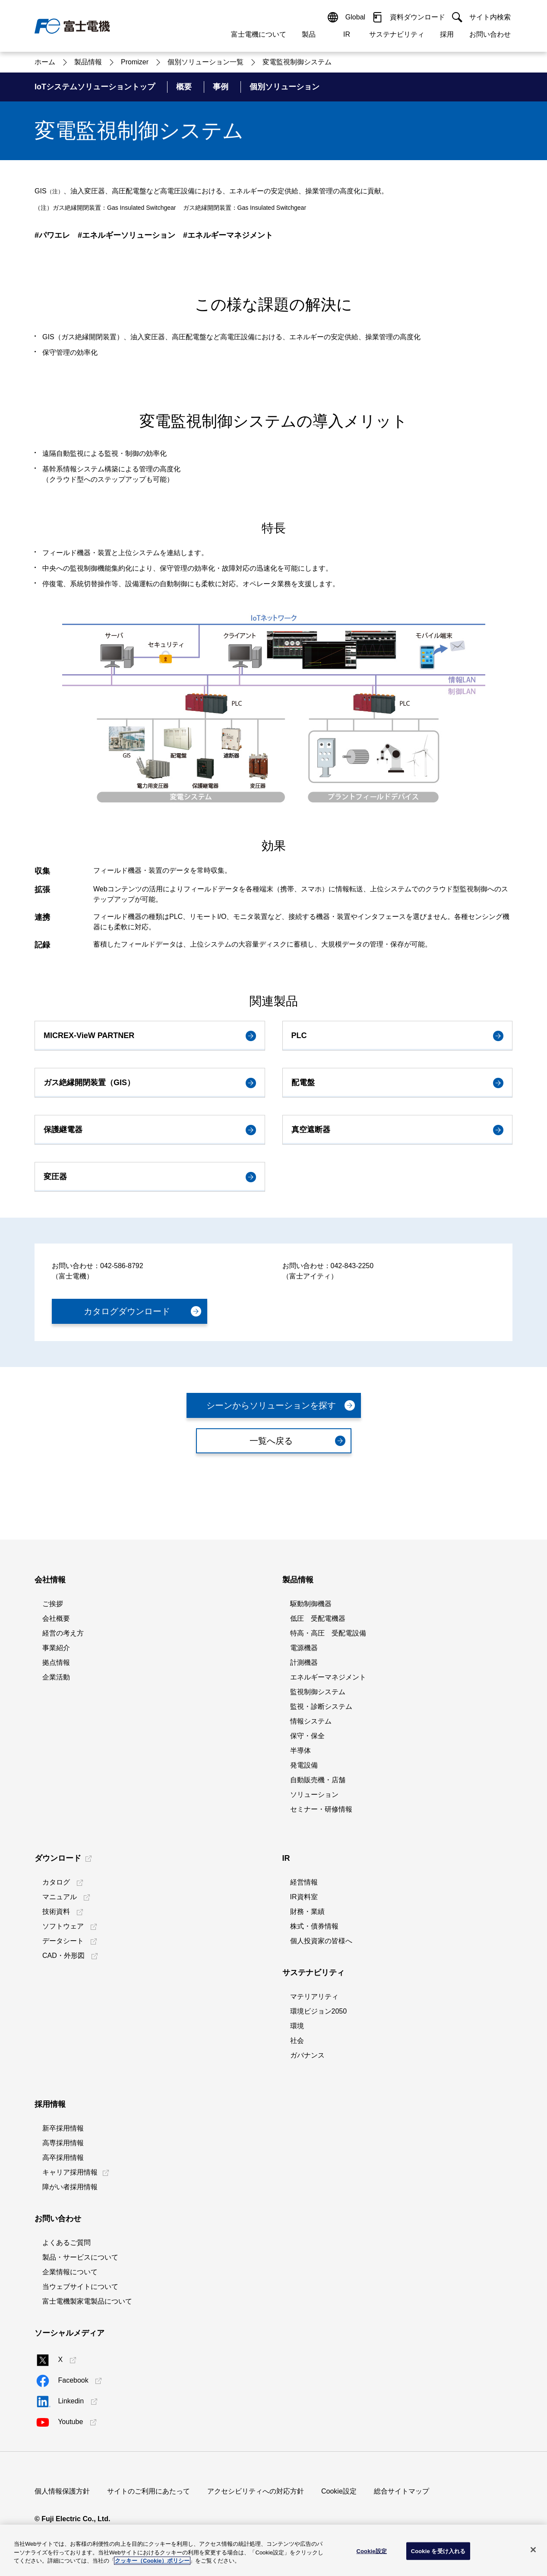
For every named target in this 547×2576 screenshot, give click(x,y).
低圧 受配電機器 (317, 1618)
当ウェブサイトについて (80, 2286)
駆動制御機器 (311, 1603)
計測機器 (304, 1662)
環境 (297, 2026)
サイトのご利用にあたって (148, 2491)
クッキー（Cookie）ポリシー (152, 2560)
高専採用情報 (63, 2143)
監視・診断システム (321, 1706)
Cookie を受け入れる (438, 2551)
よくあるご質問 (66, 2242)
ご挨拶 (52, 1603)
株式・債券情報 (314, 1926)
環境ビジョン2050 (318, 2011)
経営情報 (304, 1882)
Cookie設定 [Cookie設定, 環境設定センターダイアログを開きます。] (371, 2551)
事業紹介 (56, 1647)
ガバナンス (307, 2055)
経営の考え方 (63, 1633)
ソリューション (314, 1794)
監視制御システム (317, 1691)
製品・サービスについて (80, 2257)
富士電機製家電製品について (87, 2301)
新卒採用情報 (63, 2128)
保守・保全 (307, 1735)
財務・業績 (307, 1911)
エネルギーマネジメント (328, 1677)
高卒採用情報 (63, 2157)
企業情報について (70, 2272)
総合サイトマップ (401, 2491)
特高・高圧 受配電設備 (328, 1633)
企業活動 (56, 1677)
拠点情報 (56, 1662)
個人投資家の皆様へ (321, 1941)
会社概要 (56, 1618)
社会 (297, 2040)
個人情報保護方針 (62, 2491)
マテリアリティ (314, 1996)
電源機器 (304, 1647)
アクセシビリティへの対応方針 (255, 2491)
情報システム (311, 1721)
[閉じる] (533, 2549)
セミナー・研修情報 (321, 1809)
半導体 (300, 1750)
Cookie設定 (339, 2491)
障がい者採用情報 (70, 2187)
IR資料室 (304, 1896)
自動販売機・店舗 (317, 1780)
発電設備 (304, 1765)
